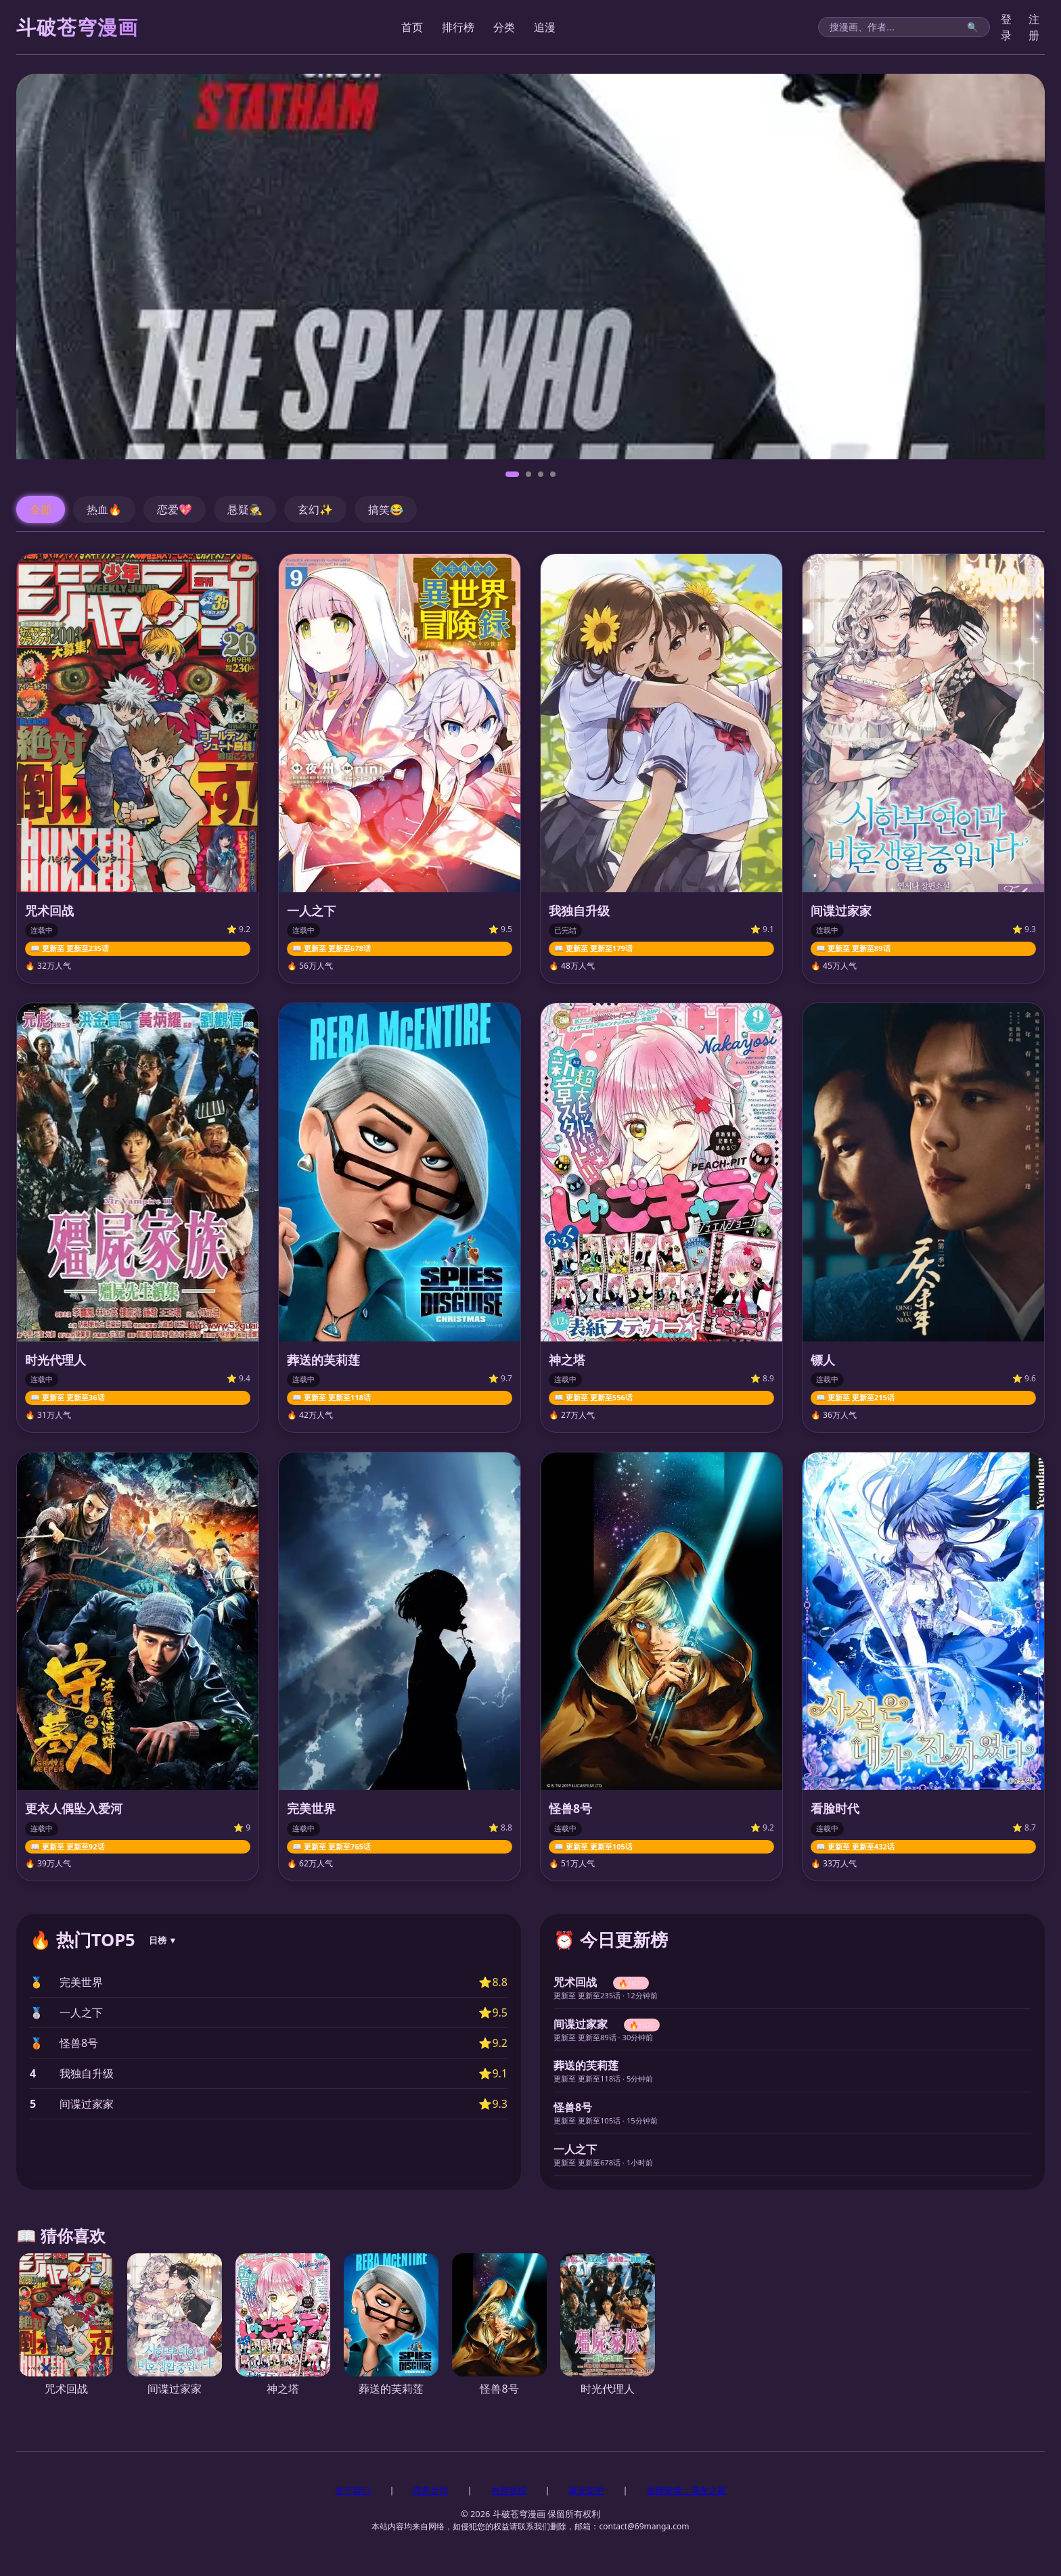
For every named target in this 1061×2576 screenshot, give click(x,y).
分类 (504, 27)
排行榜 (458, 27)
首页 (412, 27)
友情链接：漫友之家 (686, 2490)
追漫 (545, 27)
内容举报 (508, 2490)
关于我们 (352, 2490)
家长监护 (586, 2490)
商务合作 (430, 2490)
